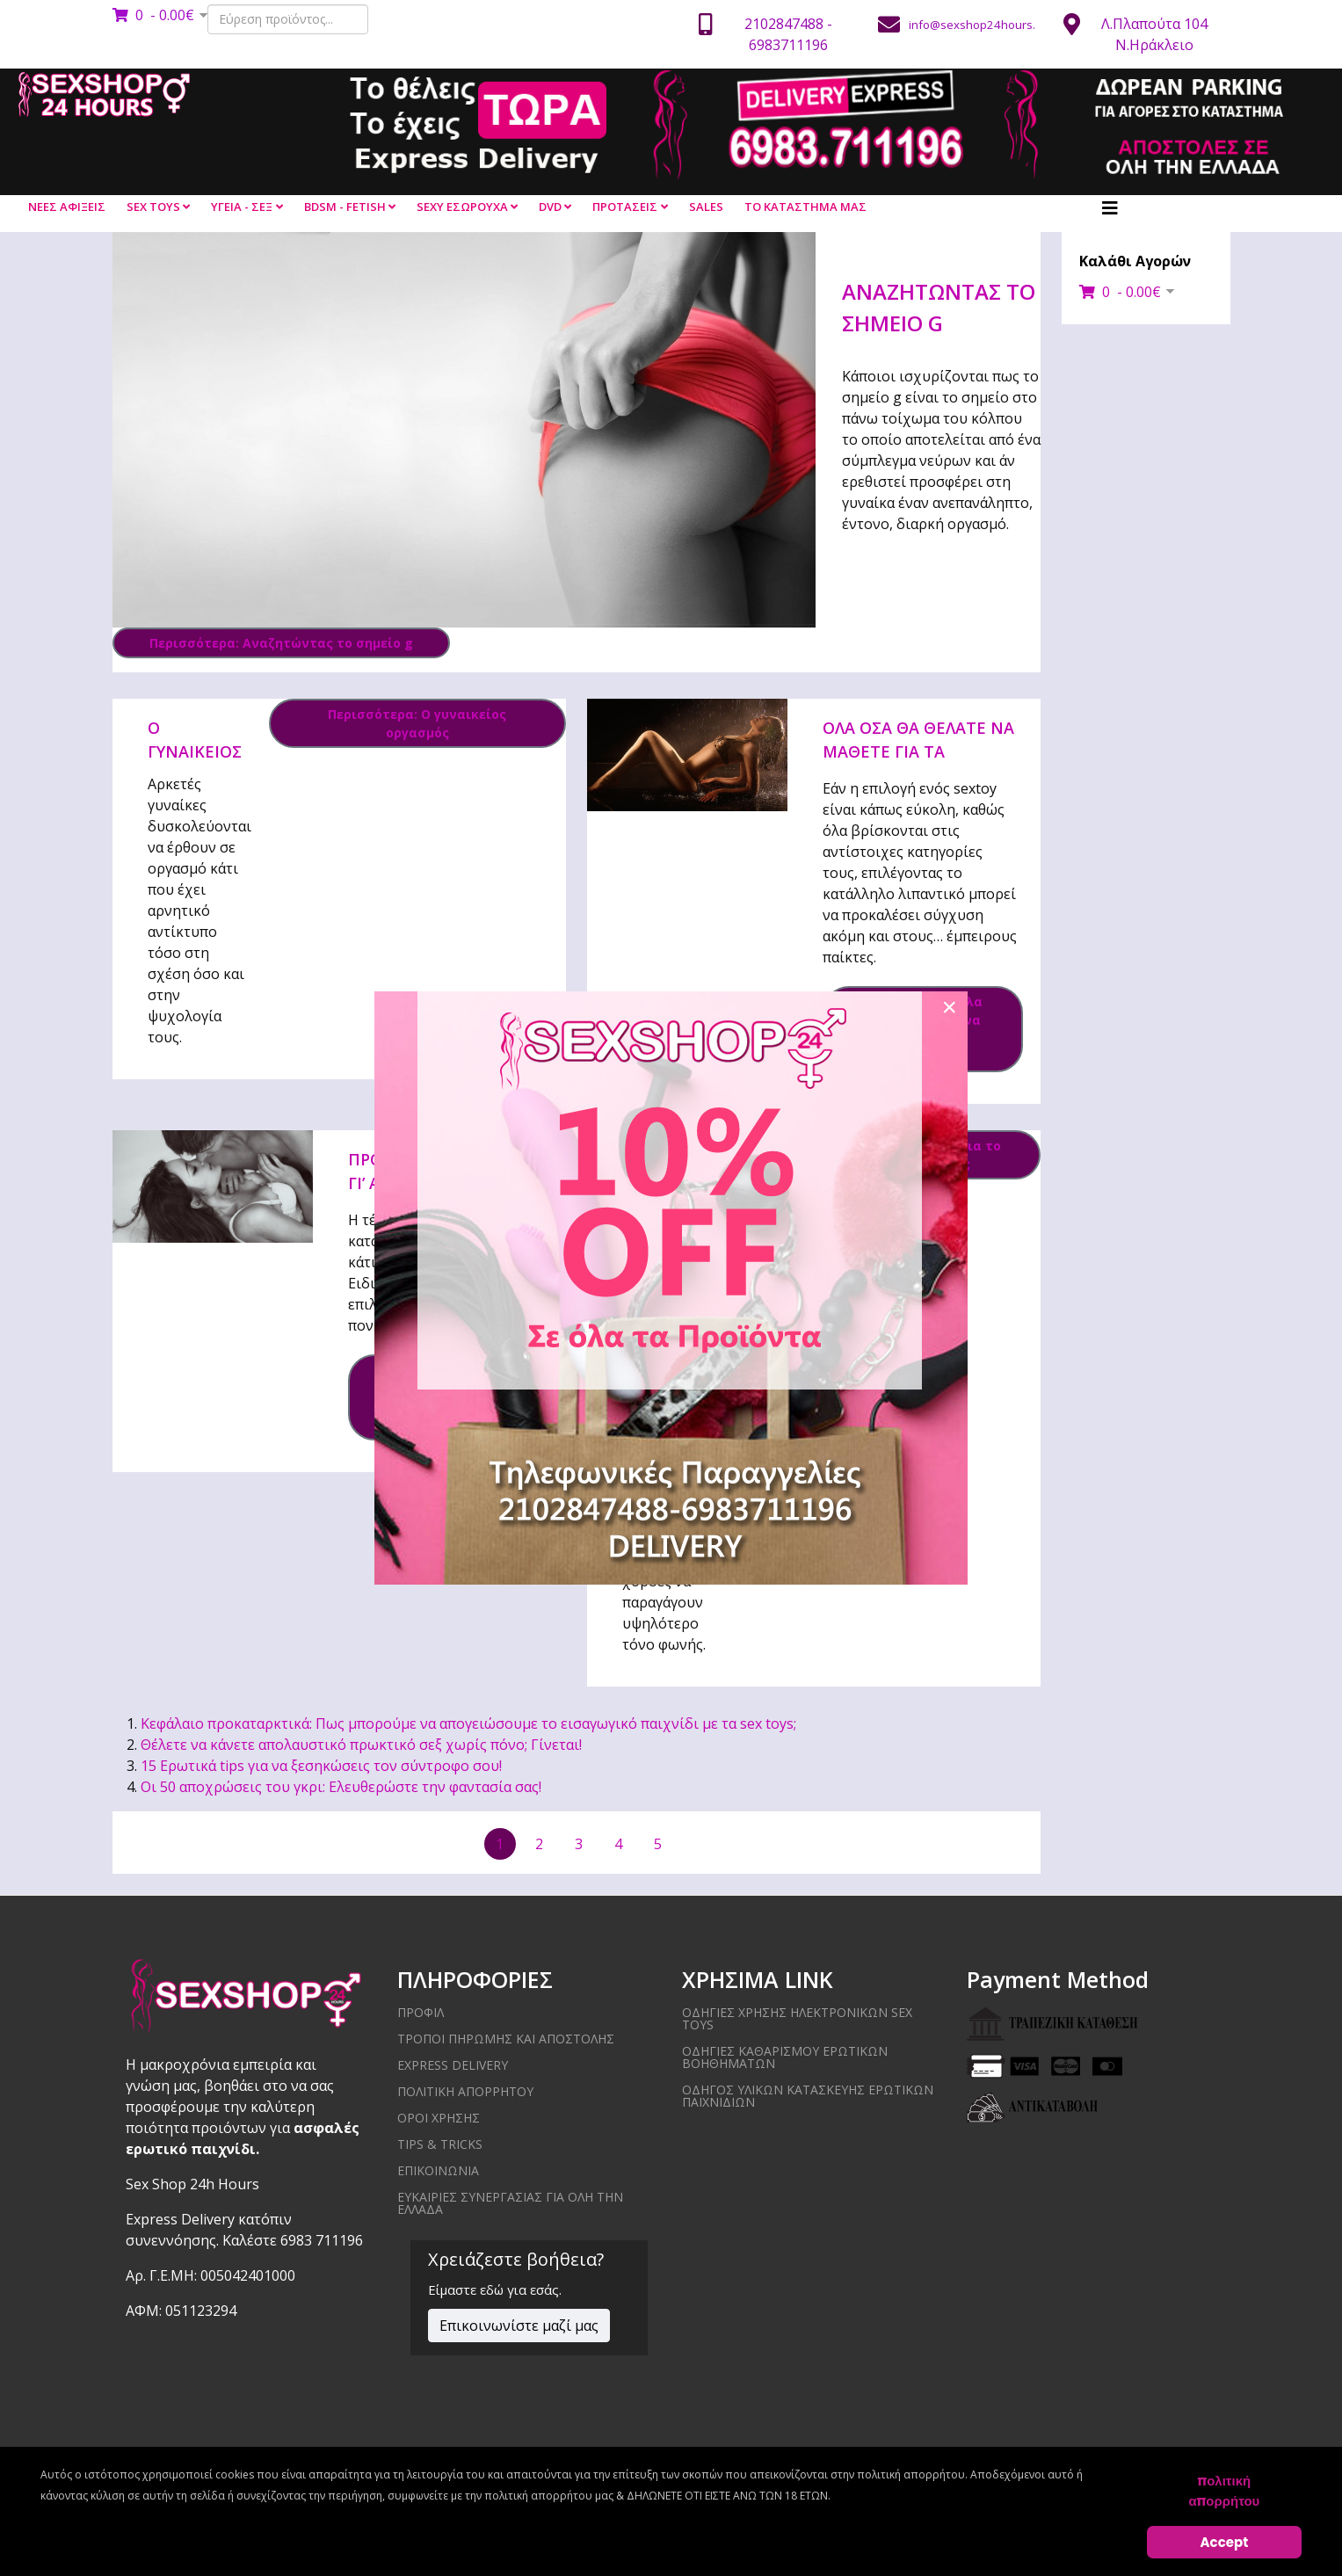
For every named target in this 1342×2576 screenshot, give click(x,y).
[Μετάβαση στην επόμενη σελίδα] (698, 1843)
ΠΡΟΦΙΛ (420, 2012)
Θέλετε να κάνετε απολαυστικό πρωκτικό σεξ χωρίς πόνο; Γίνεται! (361, 1744)
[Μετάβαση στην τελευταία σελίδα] (996, 1844)
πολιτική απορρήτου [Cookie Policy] (1223, 2490)
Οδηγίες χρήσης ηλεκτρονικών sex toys (797, 2018)
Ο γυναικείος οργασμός (195, 751)
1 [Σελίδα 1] (500, 1844)
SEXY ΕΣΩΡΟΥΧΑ (462, 206)
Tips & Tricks (439, 2144)
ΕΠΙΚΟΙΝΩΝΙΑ (438, 2170)
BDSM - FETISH (345, 206)
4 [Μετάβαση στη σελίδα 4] (618, 1844)
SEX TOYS (153, 206)
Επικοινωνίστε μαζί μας (518, 2325)
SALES (706, 206)
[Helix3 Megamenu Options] (1110, 208)
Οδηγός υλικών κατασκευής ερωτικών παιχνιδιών (807, 2095)
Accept (1225, 2542)
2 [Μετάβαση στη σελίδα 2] (539, 1844)
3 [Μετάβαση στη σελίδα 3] (579, 1844)
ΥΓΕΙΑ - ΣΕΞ (241, 206)
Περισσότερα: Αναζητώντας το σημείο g (281, 643)
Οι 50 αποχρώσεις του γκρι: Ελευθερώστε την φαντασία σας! (341, 1786)
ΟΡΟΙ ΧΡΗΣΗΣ (438, 2117)
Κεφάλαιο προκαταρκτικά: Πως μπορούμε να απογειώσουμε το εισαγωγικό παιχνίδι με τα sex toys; (468, 1723)
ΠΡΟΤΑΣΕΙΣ (624, 206)
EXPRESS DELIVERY (452, 2065)
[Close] (949, 1007)
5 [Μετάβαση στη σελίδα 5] (658, 1844)
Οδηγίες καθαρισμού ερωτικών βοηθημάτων (785, 2057)
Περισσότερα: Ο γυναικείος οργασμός (417, 723)
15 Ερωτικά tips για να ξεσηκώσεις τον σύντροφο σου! (321, 1765)
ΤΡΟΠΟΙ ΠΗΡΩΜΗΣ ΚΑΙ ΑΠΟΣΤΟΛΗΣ (505, 2038)
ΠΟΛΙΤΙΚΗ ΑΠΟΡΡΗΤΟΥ (465, 2091)
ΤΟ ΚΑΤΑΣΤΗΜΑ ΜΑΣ (805, 206)
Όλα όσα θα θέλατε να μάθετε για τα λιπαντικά (918, 751)
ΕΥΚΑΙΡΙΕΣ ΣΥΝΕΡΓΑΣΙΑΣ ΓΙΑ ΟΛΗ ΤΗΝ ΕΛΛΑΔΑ (510, 2202)
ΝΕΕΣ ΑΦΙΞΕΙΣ (66, 206)
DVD (550, 206)
